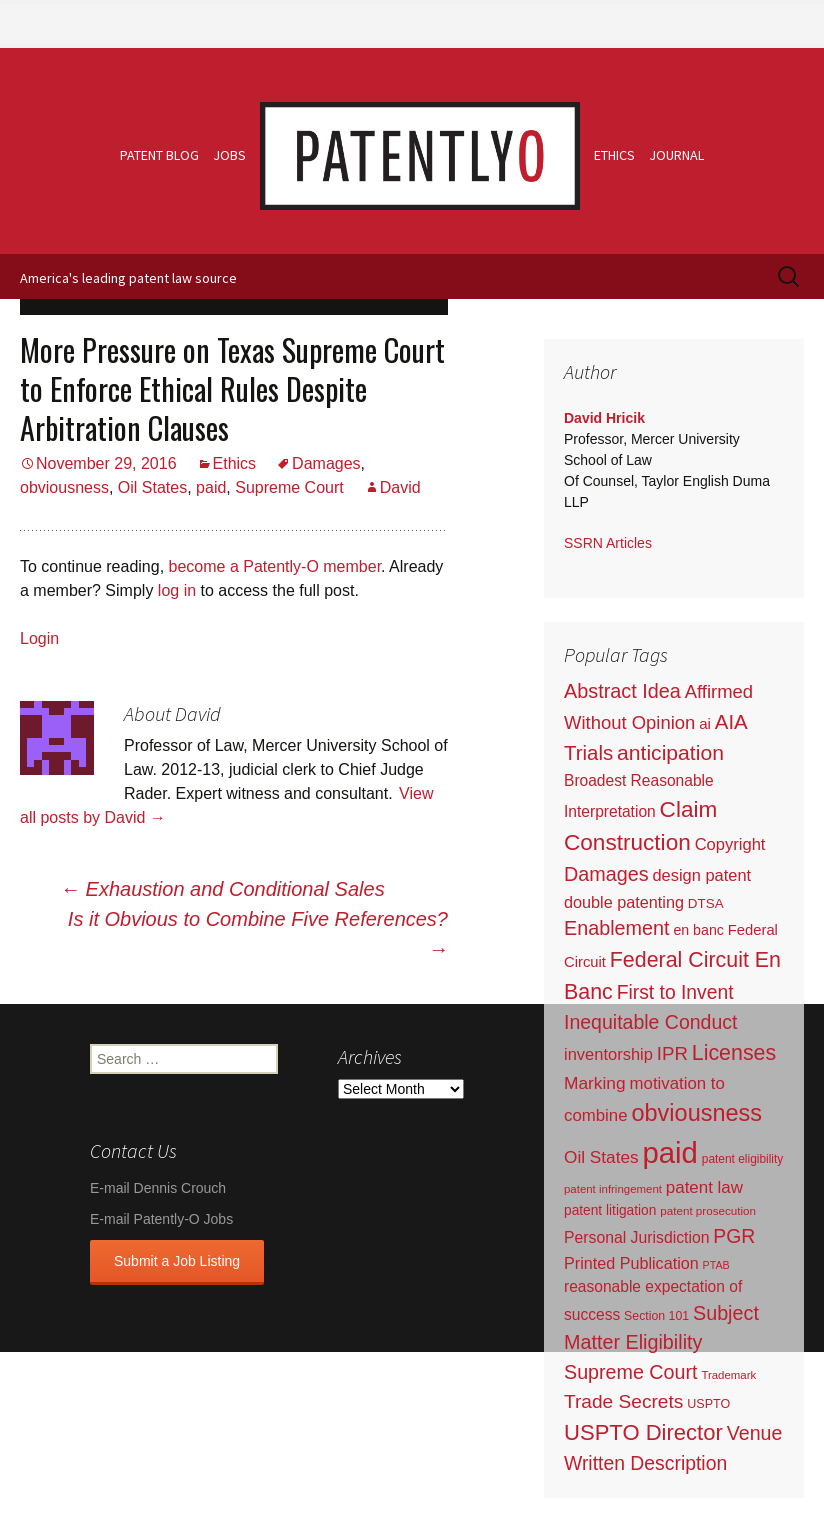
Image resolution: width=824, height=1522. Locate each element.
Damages (326, 463)
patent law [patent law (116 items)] (704, 1187)
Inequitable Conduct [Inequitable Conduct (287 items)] (650, 1022)
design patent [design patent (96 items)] (701, 875)
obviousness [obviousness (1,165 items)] (696, 1113)
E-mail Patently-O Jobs (161, 1219)
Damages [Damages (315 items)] (606, 874)
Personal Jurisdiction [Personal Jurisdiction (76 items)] (636, 1237)
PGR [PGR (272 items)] (734, 1236)
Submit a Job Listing (177, 1261)
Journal (676, 155)
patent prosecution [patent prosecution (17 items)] (708, 1210)
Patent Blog (159, 155)
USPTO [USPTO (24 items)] (708, 1404)
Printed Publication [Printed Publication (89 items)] (631, 1263)
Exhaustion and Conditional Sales (222, 889)
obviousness (64, 487)
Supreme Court (289, 487)
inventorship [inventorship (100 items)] (608, 1054)
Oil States (152, 487)
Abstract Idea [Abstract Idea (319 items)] (622, 691)
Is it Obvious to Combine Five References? (258, 934)
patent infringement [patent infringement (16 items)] (613, 1189)
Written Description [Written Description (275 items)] (645, 1463)
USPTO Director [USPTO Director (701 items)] (643, 1432)
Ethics (614, 155)
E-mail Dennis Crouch (158, 1188)
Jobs (229, 155)
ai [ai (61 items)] (705, 723)
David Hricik (604, 418)
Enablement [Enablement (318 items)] (617, 928)
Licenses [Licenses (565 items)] (734, 1053)
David (400, 487)
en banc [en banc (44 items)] (698, 930)
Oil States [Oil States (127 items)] (601, 1157)
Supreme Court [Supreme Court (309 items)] (631, 1372)
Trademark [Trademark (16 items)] (728, 1375)
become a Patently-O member (275, 566)
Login (39, 638)
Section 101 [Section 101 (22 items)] (656, 1316)
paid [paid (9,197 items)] (669, 1152)
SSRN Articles (608, 543)
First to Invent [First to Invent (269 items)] (675, 992)
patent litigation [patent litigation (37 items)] (610, 1210)
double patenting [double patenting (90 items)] (624, 902)
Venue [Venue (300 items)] (755, 1433)
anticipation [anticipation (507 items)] (670, 752)
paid (211, 487)
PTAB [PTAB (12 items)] (716, 1265)
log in (177, 590)
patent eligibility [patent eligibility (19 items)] (742, 1159)
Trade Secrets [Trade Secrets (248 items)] (623, 1401)
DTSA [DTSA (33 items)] (706, 903)
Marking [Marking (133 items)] (595, 1083)
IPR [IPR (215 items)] (672, 1053)
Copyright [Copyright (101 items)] (730, 844)
